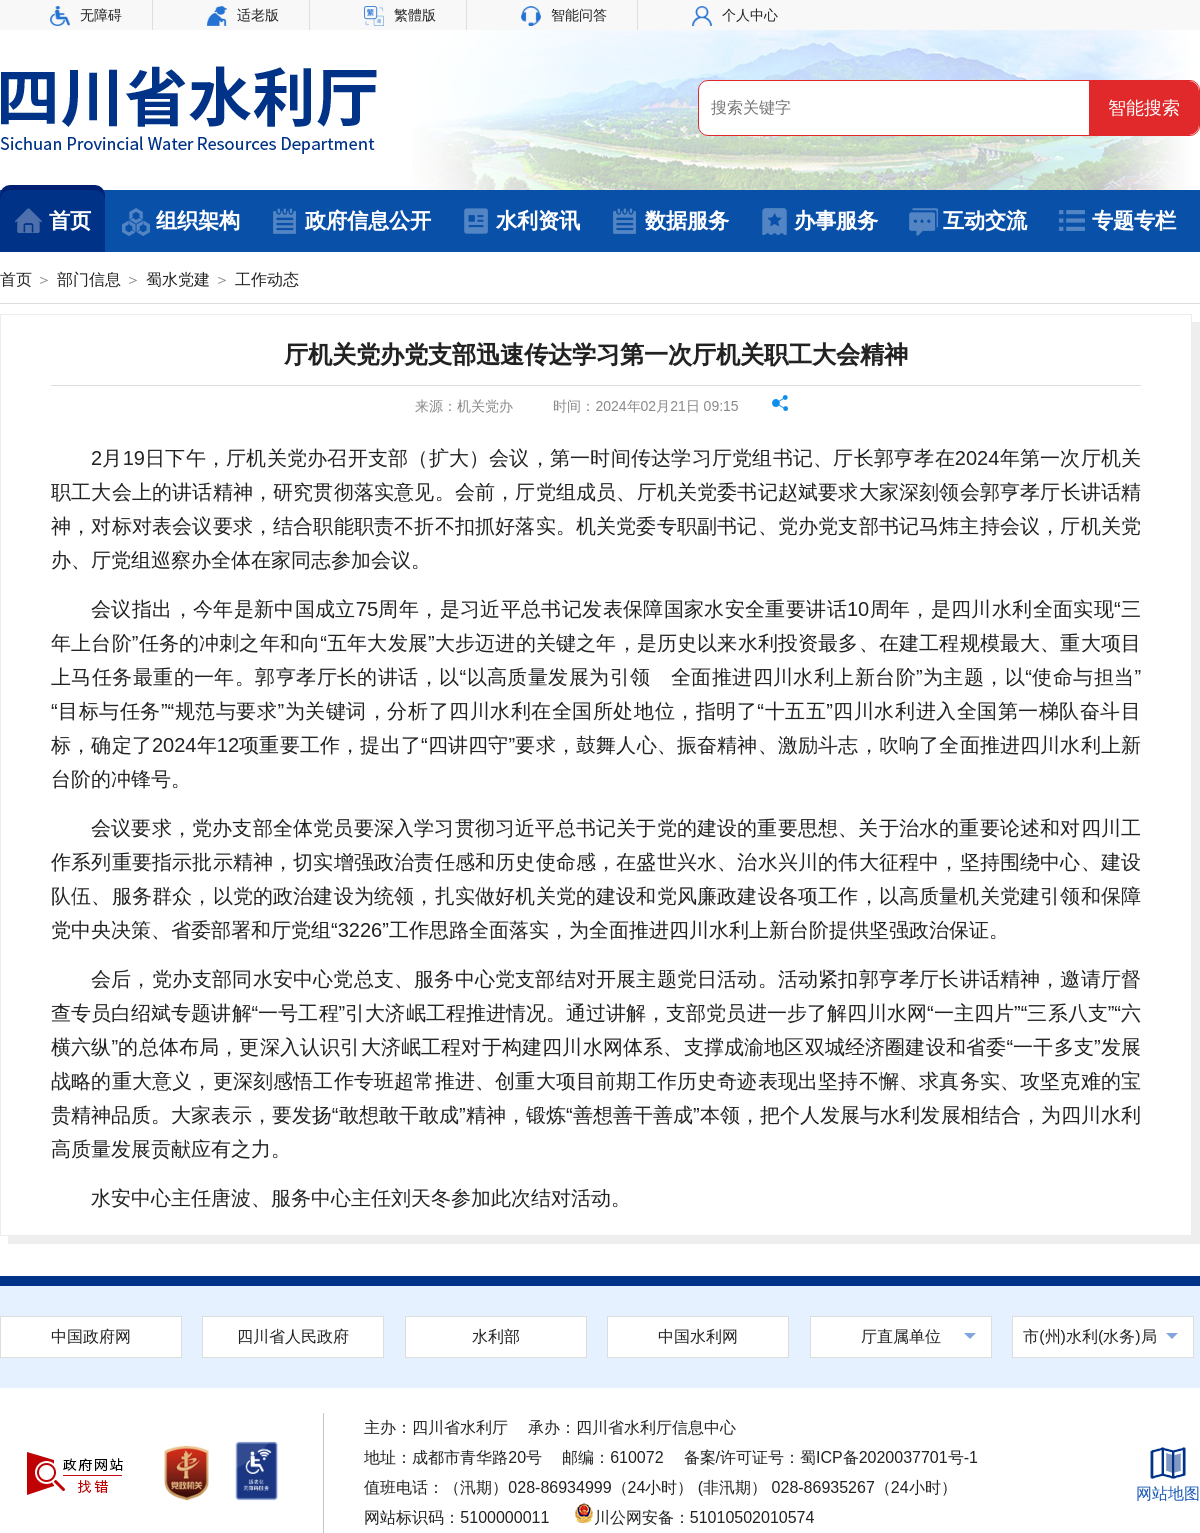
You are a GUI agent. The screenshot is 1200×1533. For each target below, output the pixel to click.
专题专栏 (1116, 222)
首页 (52, 222)
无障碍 (86, 15)
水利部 (496, 1336)
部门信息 (89, 279)
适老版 (243, 15)
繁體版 (400, 15)
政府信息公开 (350, 222)
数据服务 (669, 222)
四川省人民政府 (293, 1336)
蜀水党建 (178, 279)
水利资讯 (520, 222)
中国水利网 (698, 1336)
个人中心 (735, 15)
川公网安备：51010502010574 (694, 1517)
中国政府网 (91, 1336)
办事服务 (818, 222)
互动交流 (967, 222)
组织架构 (180, 222)
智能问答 (564, 15)
